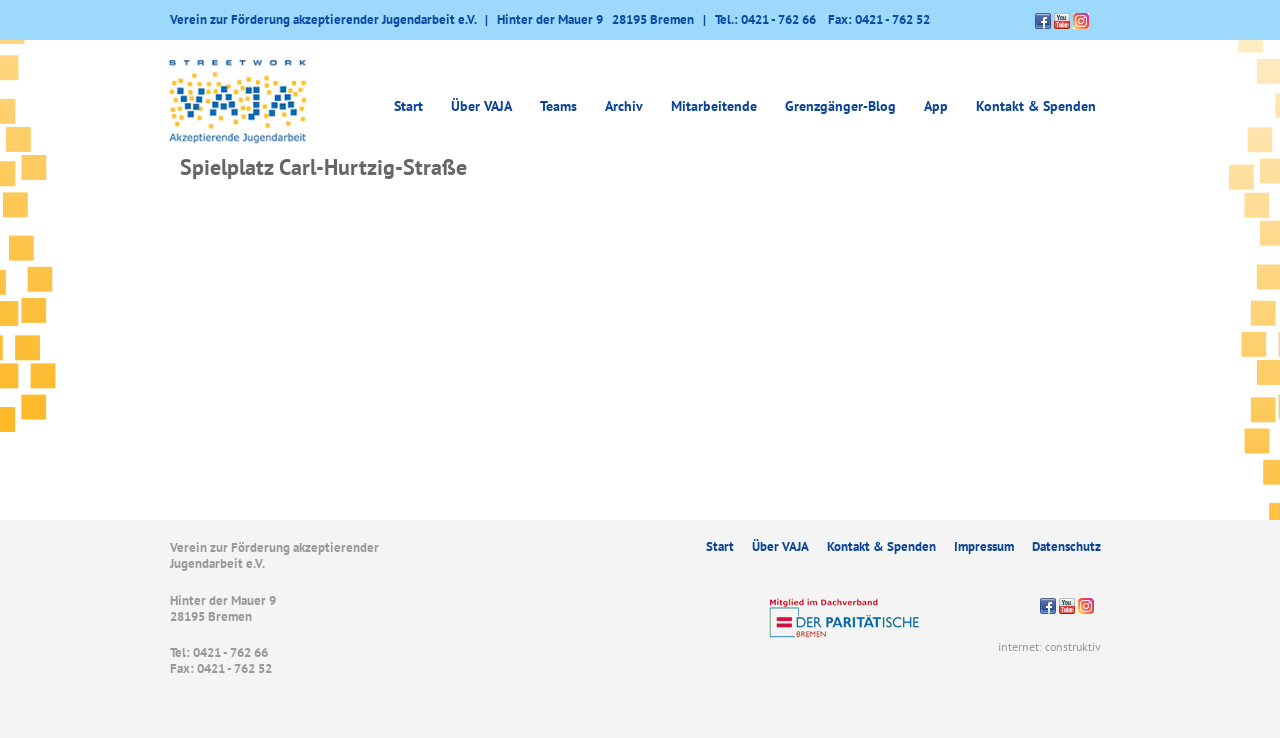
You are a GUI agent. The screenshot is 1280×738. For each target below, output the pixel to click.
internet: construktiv (1049, 646)
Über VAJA (481, 106)
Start (408, 106)
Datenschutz (1066, 546)
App (936, 106)
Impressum (984, 546)
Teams (558, 106)
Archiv (624, 106)
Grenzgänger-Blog (840, 106)
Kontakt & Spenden (1036, 106)
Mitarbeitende (714, 106)
